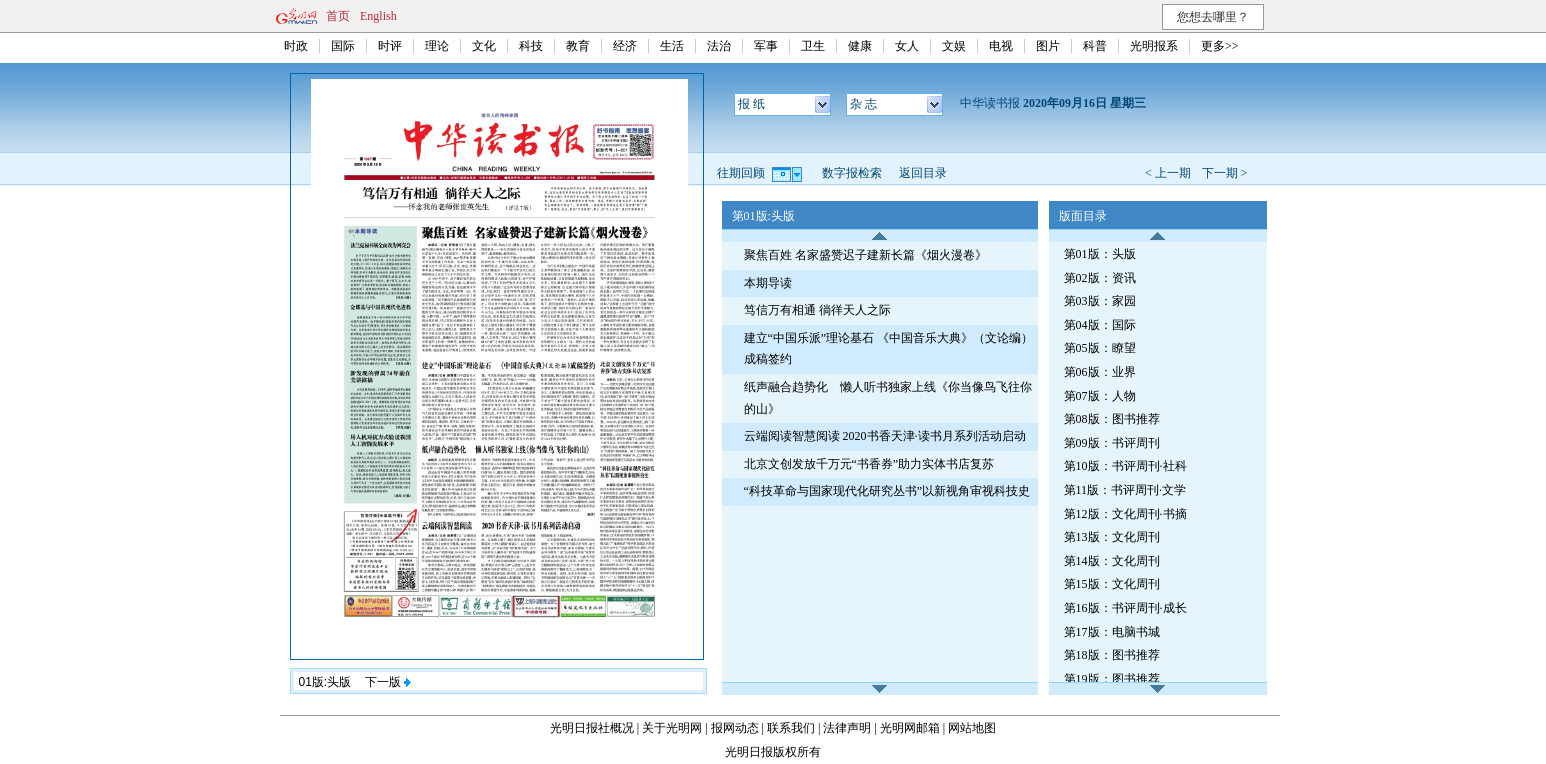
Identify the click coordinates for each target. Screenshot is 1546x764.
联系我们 (791, 728)
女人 (907, 46)
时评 (390, 46)
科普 (1095, 46)
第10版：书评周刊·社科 (1125, 466)
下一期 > (1225, 173)
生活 (672, 46)
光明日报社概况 (592, 728)
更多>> (1220, 46)
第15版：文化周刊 (1112, 584)
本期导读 (768, 283)
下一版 (388, 682)
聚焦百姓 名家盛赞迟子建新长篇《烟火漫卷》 (865, 255)
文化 (484, 46)
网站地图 (972, 728)
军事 (766, 46)
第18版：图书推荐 (1112, 655)
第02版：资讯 (1100, 278)
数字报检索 (852, 173)
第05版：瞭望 (1100, 348)
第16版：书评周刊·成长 (1125, 608)
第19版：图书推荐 (1112, 679)
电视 (1001, 46)
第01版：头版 (1100, 254)
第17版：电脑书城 (1112, 632)
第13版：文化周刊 (1112, 537)
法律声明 (847, 728)
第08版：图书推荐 (1112, 419)
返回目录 (923, 173)
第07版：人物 (1100, 396)
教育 (578, 46)
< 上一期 (1168, 173)
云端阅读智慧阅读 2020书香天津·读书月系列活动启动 (885, 436)
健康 (860, 46)
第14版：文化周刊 (1112, 561)
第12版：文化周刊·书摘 (1125, 514)
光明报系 (1154, 46)
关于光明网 (672, 728)
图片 (1048, 46)
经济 (625, 46)
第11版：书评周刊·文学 (1125, 490)
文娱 (954, 46)
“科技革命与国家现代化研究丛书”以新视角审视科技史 (887, 491)
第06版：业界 (1100, 372)
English (378, 16)
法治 (719, 46)
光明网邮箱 (910, 728)
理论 (437, 46)
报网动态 (735, 728)
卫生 (813, 46)
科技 (531, 46)
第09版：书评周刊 (1112, 443)
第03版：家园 (1100, 301)
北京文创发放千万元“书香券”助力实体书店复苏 (869, 464)
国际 (343, 46)
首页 (338, 16)
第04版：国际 (1100, 325)
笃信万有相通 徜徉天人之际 (817, 310)
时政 (296, 46)
